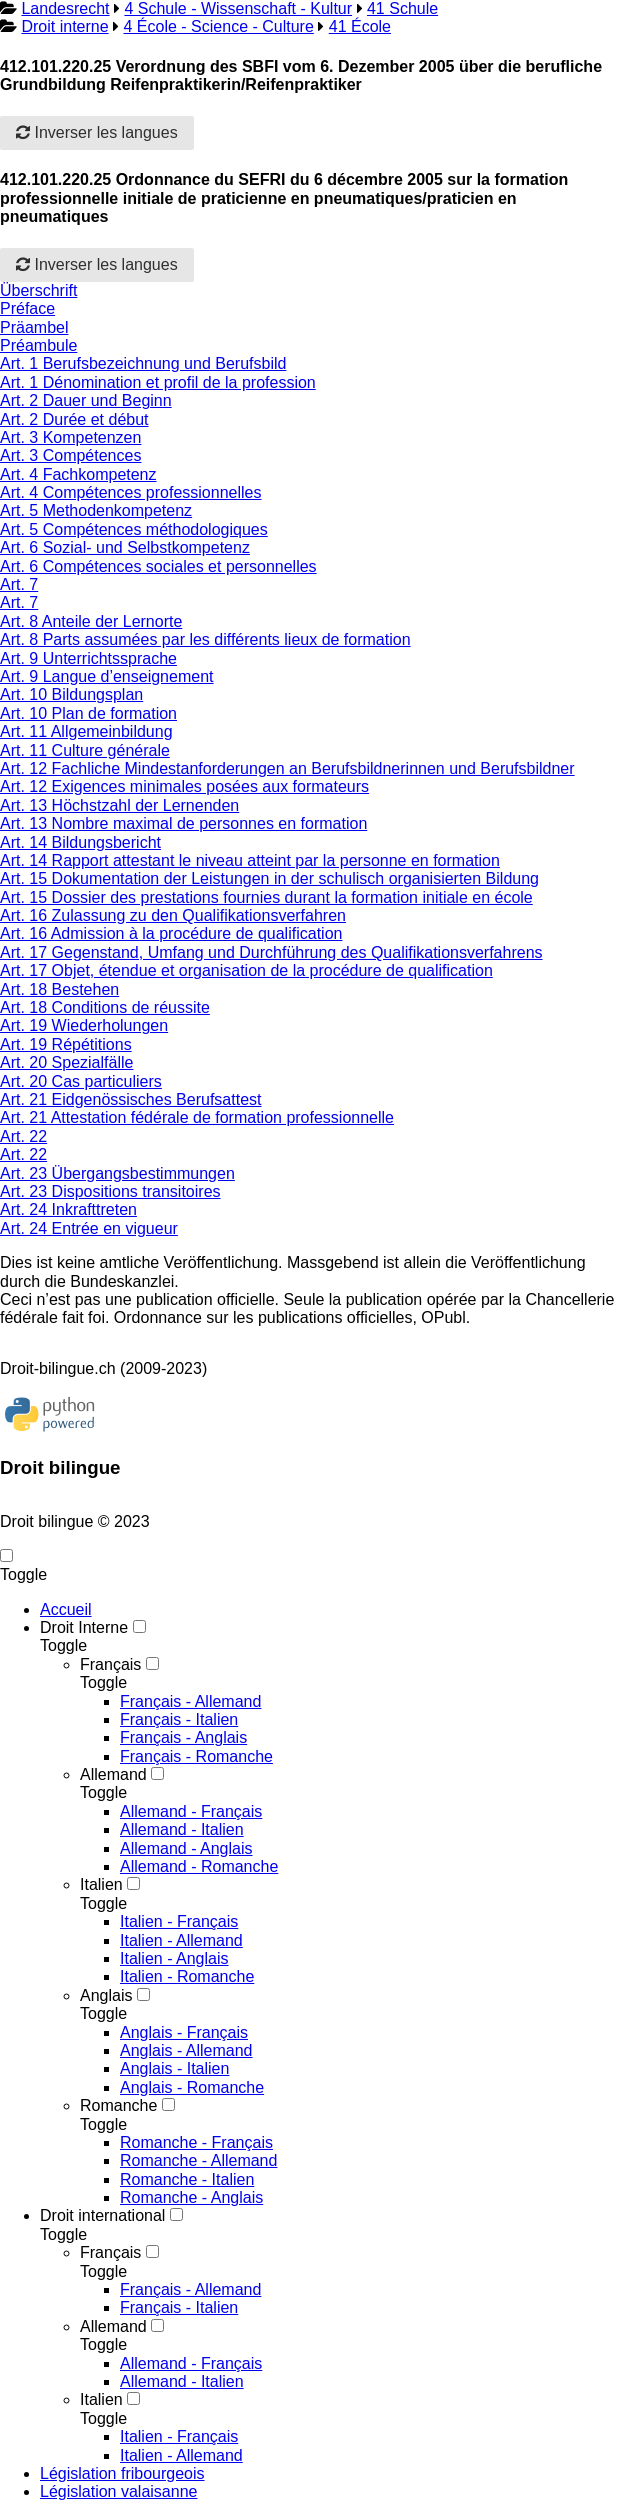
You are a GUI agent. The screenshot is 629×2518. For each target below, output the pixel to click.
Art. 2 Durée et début (74, 419)
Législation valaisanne (118, 2491)
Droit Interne (84, 1627)
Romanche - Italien (187, 2179)
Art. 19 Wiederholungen (84, 1025)
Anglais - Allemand (186, 2050)
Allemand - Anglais (186, 1848)
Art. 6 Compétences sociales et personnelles (158, 566)
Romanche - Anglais (191, 2197)
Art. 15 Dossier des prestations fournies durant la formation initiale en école (266, 897)
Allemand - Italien (182, 1829)
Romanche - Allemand (198, 2160)
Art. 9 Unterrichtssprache (88, 658)
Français (110, 1664)
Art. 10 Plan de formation (88, 713)
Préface (27, 308)
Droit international (102, 2215)
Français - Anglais (183, 1737)
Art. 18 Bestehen (59, 989)
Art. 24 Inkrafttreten (68, 1209)
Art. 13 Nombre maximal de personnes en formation (183, 823)
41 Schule (402, 8)
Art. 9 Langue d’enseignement (106, 676)
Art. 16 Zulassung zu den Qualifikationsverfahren (173, 915)
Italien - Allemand (181, 1940)
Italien (101, 1884)
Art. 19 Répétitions (66, 1044)
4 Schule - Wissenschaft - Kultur (238, 8)
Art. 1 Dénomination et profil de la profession (158, 382)
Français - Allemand (190, 1701)
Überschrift (38, 290)
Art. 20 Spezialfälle (66, 1062)
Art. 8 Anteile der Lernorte (91, 621)
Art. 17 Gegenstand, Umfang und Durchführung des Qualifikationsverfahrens (271, 952)
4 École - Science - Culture (219, 26)
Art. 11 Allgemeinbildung (86, 731)
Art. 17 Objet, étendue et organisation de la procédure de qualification (246, 970)
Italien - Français (179, 1921)
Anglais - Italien (174, 2068)
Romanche (118, 2105)
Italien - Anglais (174, 1958)
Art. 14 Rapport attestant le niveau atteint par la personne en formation (250, 860)
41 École (360, 26)
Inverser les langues (97, 132)
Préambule (38, 345)
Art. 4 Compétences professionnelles (130, 492)
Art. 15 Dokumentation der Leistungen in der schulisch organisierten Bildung (269, 878)
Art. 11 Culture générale (85, 750)
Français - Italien (179, 1719)
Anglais (106, 1995)
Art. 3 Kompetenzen (70, 437)
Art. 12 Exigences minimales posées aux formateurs (184, 786)
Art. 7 (19, 584)
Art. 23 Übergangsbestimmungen (117, 1173)
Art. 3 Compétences (70, 455)
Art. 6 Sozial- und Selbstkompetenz (125, 547)
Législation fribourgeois (122, 2473)
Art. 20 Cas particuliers (81, 1081)
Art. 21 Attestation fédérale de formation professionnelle (197, 1117)
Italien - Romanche (187, 1976)
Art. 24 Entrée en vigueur (89, 1228)
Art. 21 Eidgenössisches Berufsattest (130, 1099)
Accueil (66, 1609)
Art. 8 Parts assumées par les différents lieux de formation (205, 639)
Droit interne (64, 26)
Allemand (113, 1774)
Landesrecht (65, 8)
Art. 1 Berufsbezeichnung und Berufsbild (143, 363)
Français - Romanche (196, 1756)
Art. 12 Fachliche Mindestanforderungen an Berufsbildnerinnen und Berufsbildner (287, 768)
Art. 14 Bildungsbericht (80, 842)
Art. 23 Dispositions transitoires (110, 1191)
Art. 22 (23, 1136)
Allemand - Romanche (199, 1866)
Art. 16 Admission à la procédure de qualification (171, 933)
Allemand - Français (191, 1811)
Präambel (34, 327)
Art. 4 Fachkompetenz (78, 474)
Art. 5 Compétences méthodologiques (134, 529)
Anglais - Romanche (192, 2087)
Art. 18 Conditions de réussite (105, 1007)
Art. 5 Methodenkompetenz (96, 510)
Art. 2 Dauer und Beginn (86, 400)
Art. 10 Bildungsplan (71, 694)
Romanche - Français (196, 2142)
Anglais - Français (184, 2032)
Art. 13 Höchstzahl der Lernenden (119, 805)
